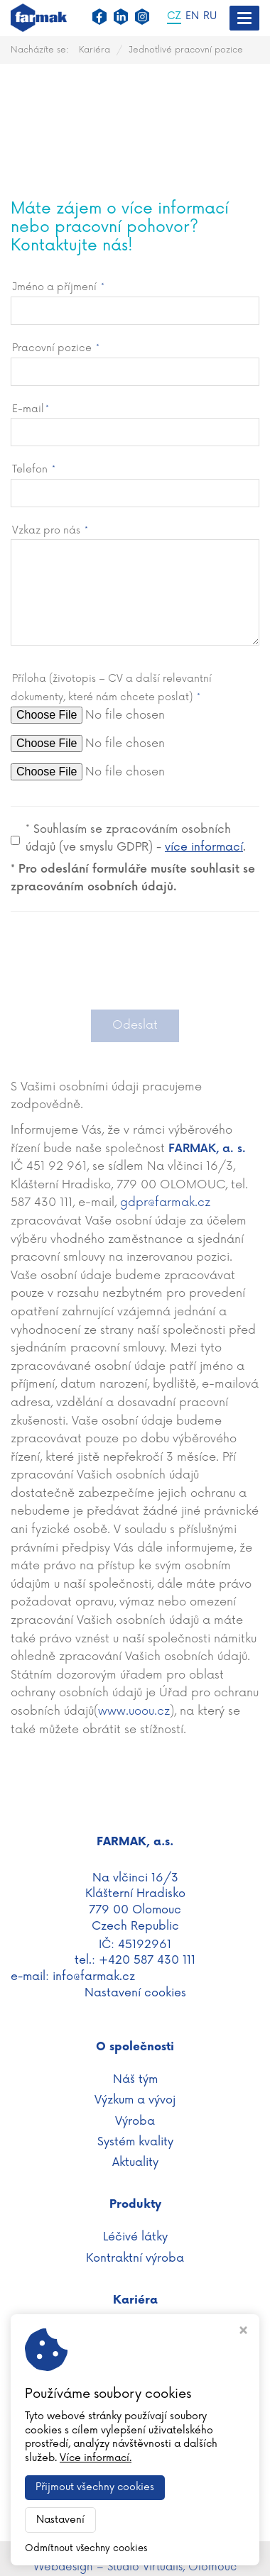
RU (210, 16)
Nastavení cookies (135, 1993)
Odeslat (135, 1025)
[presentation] (135, 967)
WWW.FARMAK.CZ (135, 2550)
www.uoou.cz (134, 1711)
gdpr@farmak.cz (165, 1202)
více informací (204, 847)
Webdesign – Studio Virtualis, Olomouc (135, 2567)
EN (192, 16)
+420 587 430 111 (147, 1960)
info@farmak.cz (94, 1976)
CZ (174, 16)
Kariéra (94, 50)
